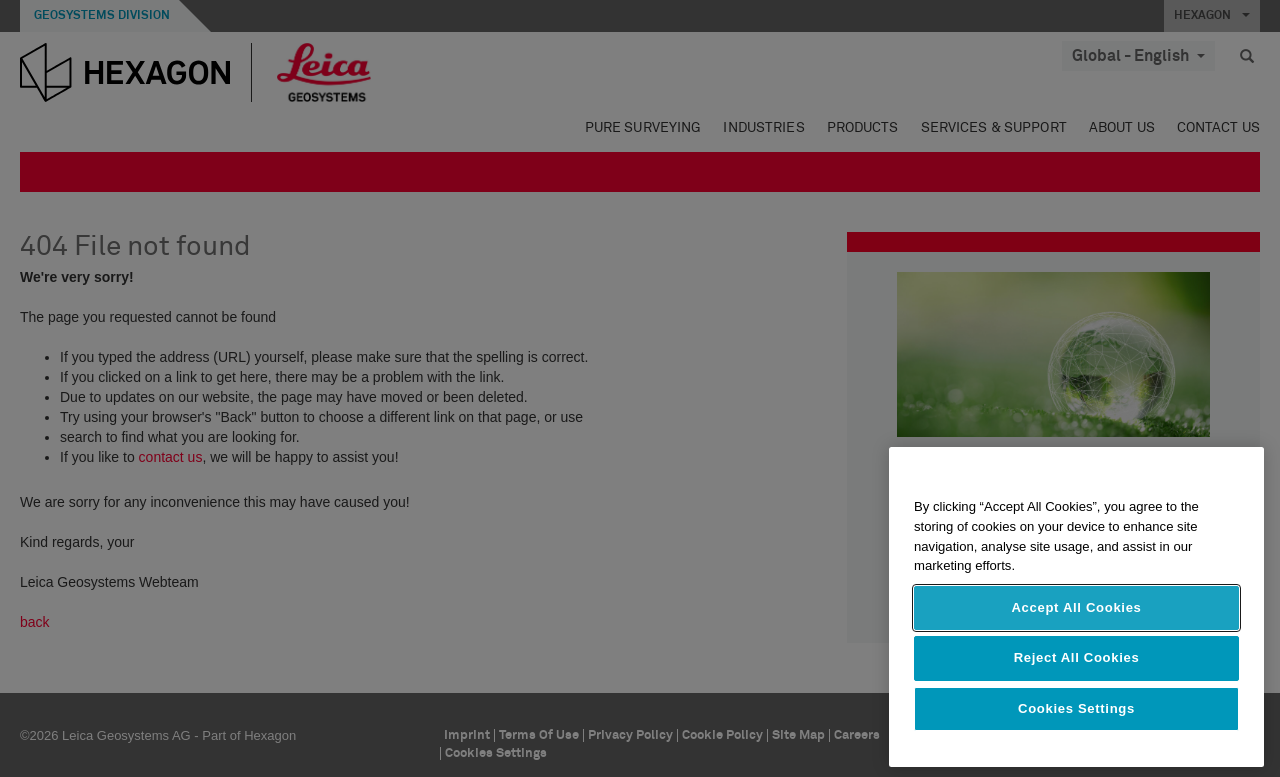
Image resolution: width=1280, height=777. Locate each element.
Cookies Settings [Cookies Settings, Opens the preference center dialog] (1076, 708)
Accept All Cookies (1076, 607)
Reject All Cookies (1077, 657)
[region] (1076, 607)
